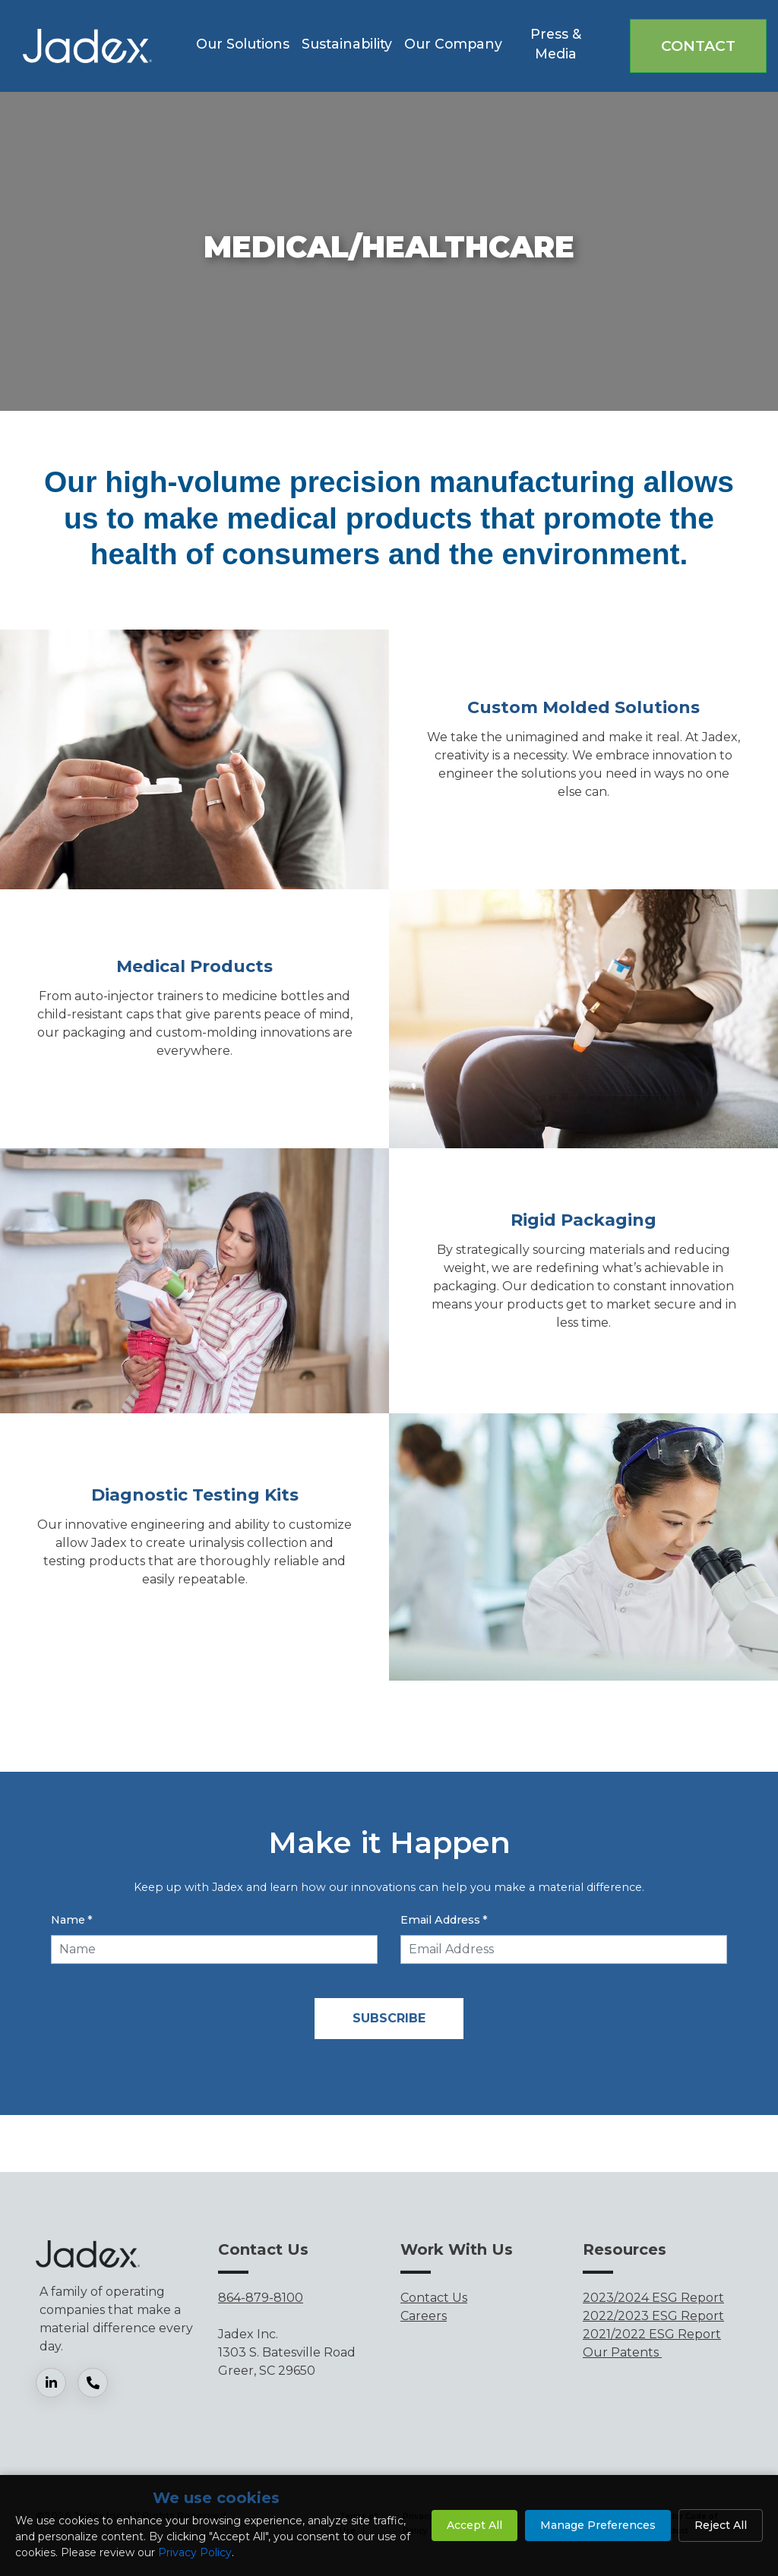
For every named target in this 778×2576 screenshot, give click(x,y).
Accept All (474, 2525)
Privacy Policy (195, 2552)
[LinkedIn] (56, 2383)
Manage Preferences (598, 2525)
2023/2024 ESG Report (653, 2297)
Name (72, 1920)
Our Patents (622, 2352)
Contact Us (433, 2297)
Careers (423, 2316)
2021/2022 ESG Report (652, 2334)
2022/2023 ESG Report (653, 2316)
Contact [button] (698, 46)
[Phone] (98, 2383)
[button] (242, 45)
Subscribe (389, 2018)
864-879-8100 (260, 2297)
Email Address (444, 1920)
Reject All (720, 2525)
